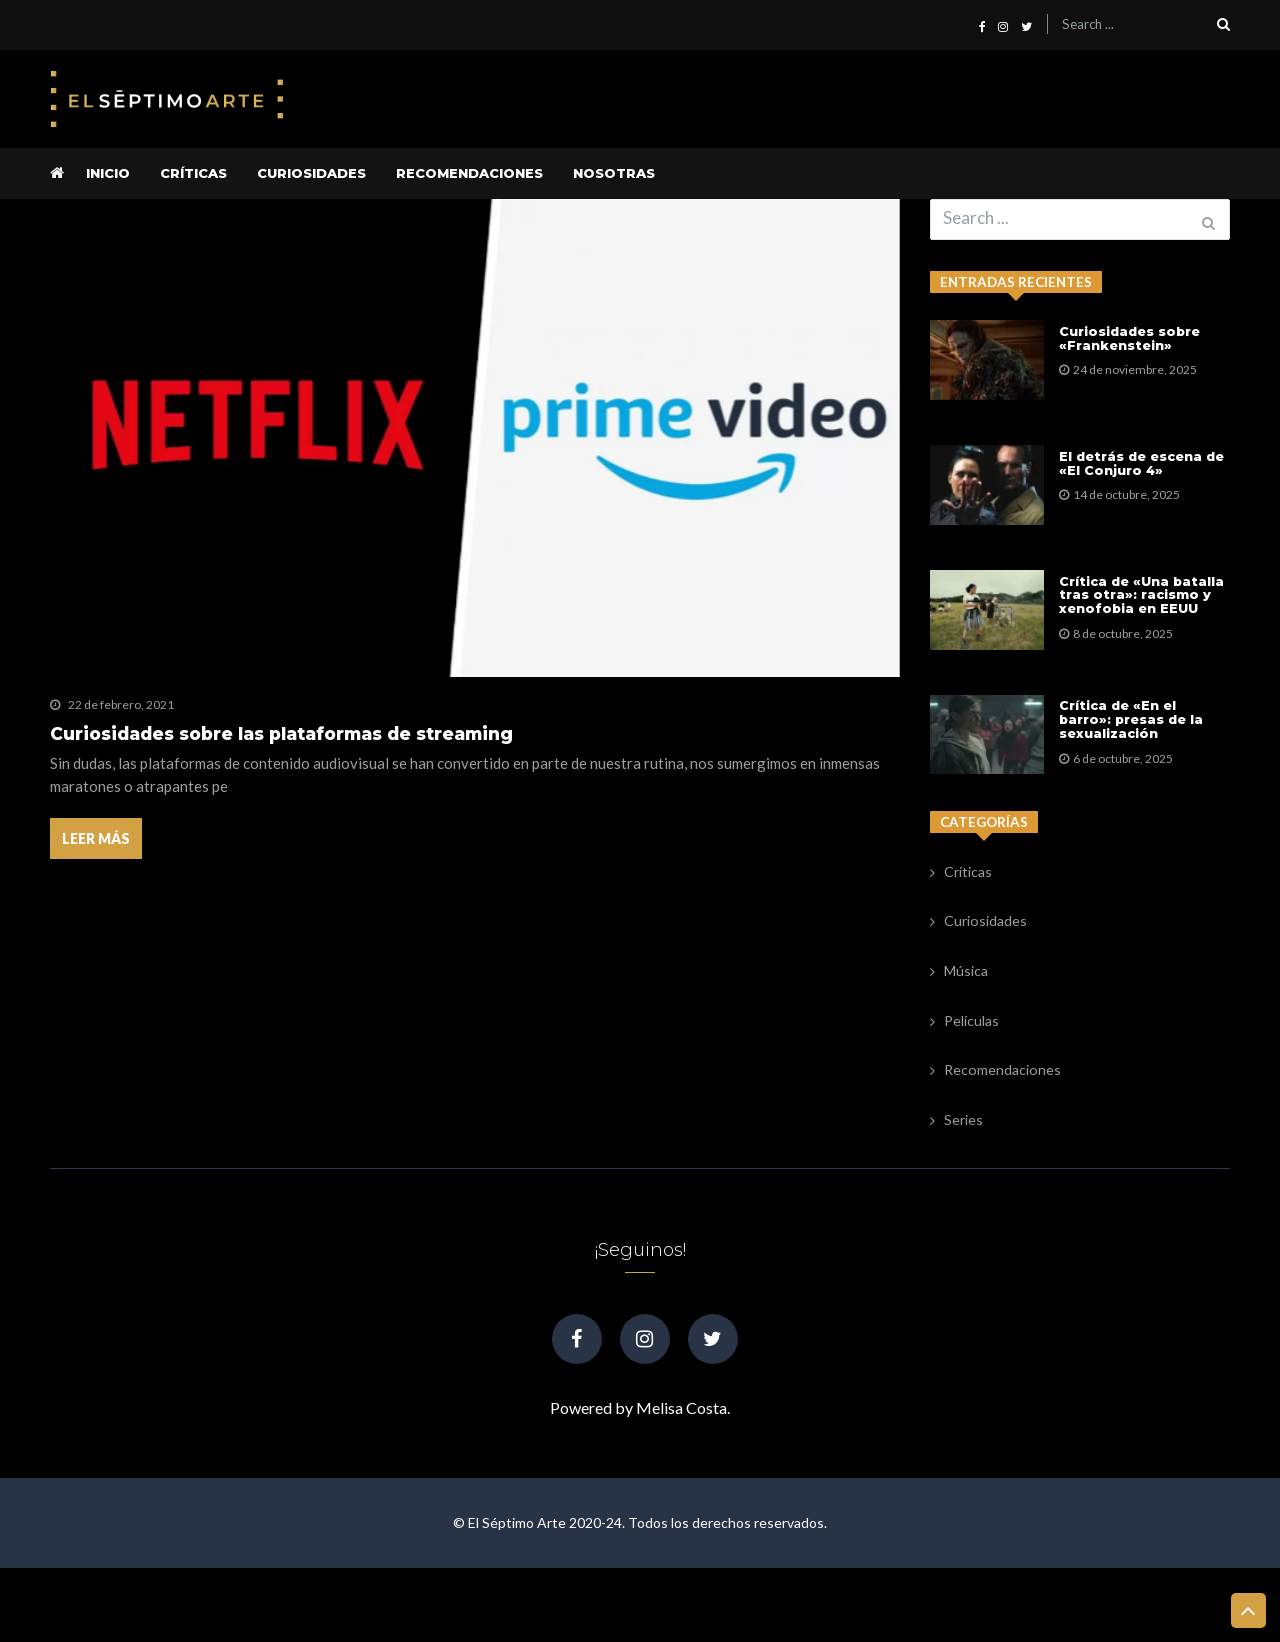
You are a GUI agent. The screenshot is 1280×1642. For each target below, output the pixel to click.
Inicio (108, 173)
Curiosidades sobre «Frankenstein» (1133, 341)
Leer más (97, 844)
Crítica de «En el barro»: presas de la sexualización (1134, 783)
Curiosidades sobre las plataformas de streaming (281, 734)
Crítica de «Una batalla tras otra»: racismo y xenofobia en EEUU (1144, 638)
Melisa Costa (681, 1481)
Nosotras (614, 173)
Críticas (193, 173)
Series (964, 1202)
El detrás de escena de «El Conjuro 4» (1144, 486)
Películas (971, 1102)
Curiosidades (311, 173)
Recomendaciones (469, 173)
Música (966, 1052)
